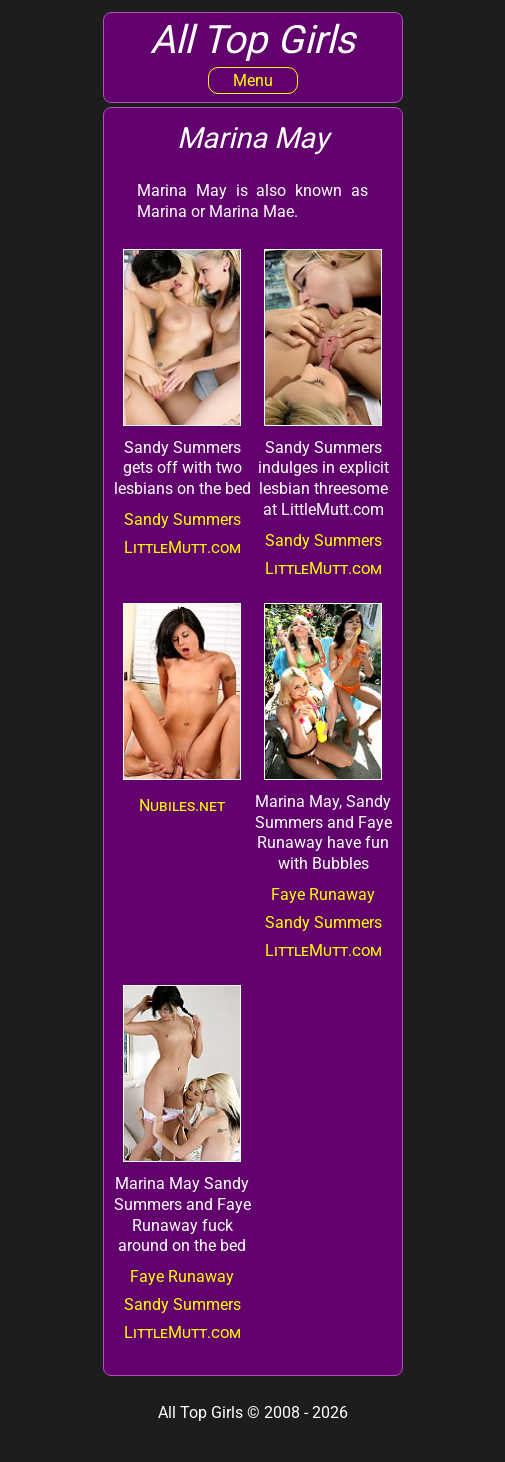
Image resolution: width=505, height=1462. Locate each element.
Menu (253, 80)
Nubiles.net (182, 805)
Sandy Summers (182, 519)
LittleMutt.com (182, 547)
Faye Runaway (323, 894)
